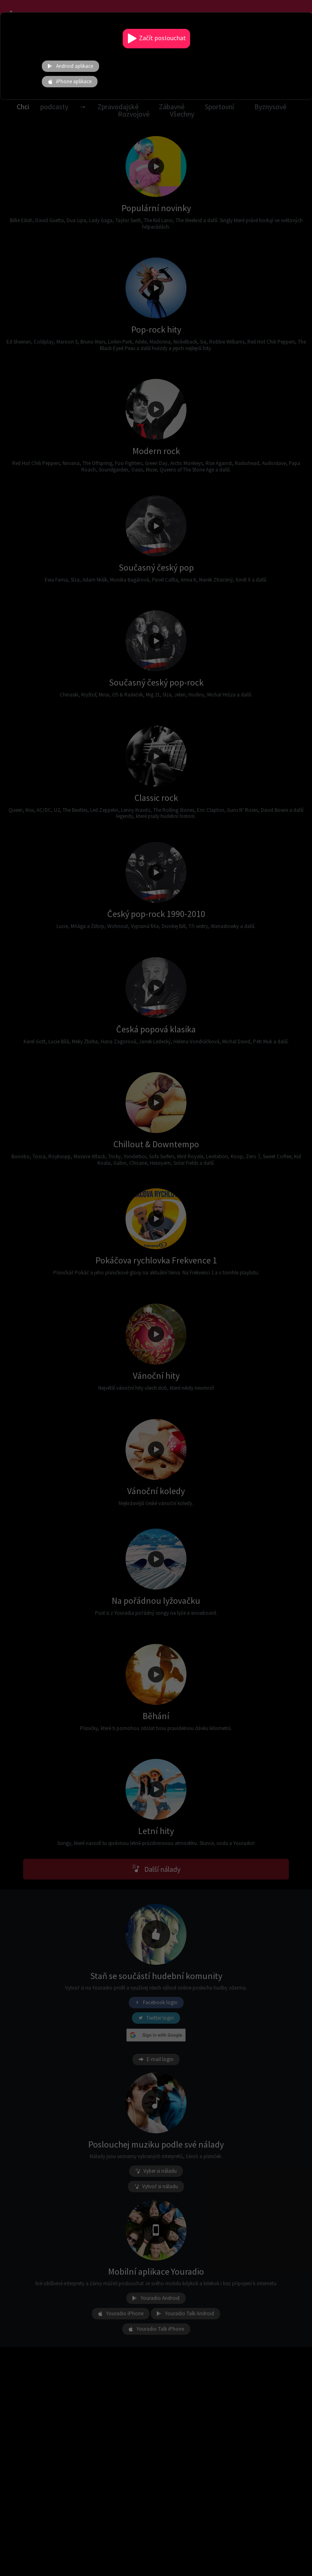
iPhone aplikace (69, 81)
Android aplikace (70, 66)
